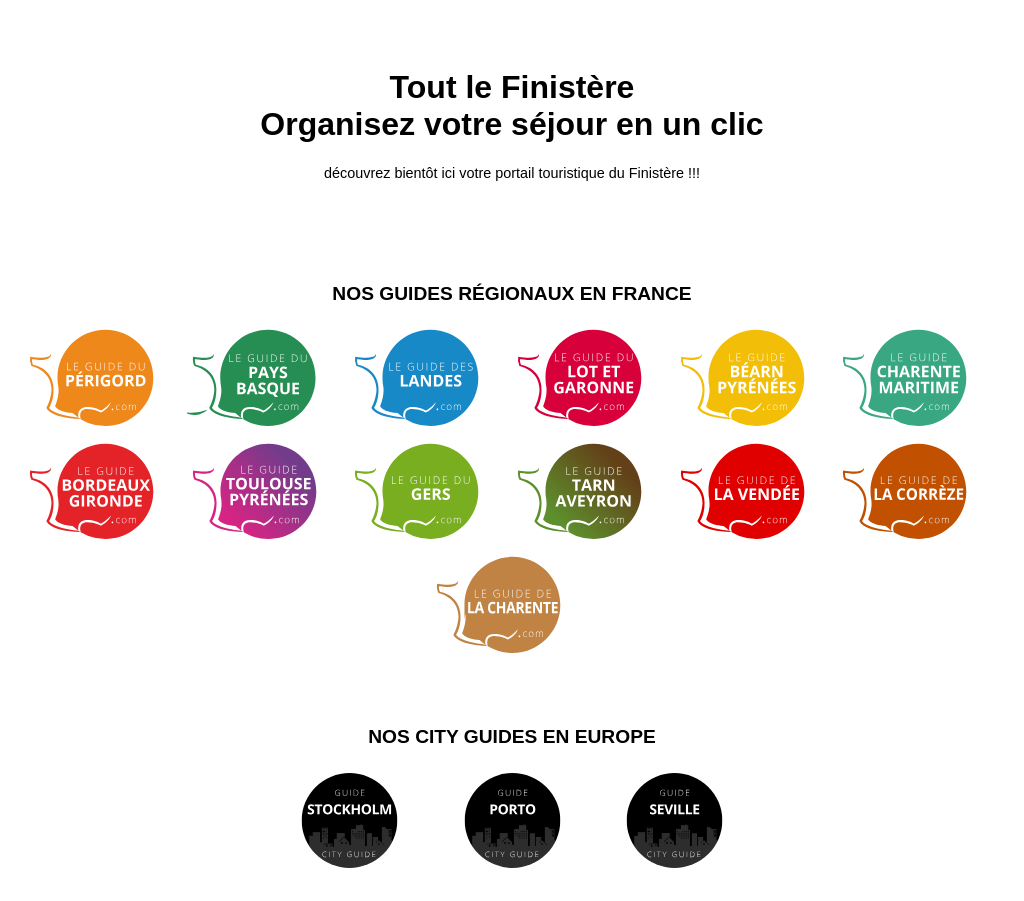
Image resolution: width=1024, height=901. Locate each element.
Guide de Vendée (756, 492)
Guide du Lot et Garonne (593, 378)
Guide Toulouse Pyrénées (268, 492)
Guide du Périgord (105, 378)
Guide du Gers (430, 492)
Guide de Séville (674, 821)
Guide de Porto (512, 821)
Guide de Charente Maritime (918, 378)
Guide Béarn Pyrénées (756, 378)
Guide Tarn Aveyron (593, 492)
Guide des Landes (430, 378)
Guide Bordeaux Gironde (105, 492)
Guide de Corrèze (918, 492)
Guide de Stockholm (349, 821)
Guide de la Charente (512, 605)
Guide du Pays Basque (268, 378)
